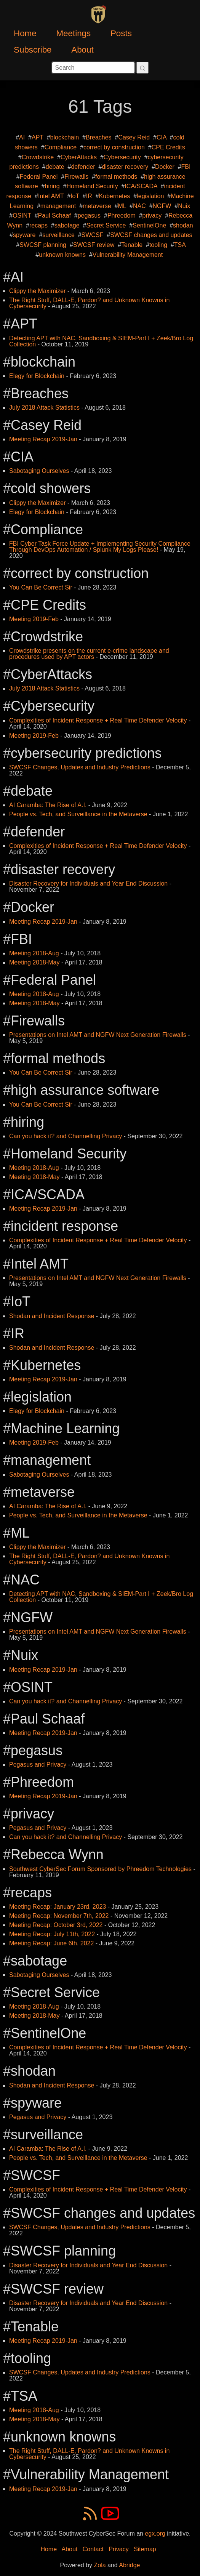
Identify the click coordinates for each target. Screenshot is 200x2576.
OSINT (22, 215)
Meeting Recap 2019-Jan (43, 439)
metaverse (97, 206)
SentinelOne (149, 225)
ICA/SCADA (141, 186)
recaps (38, 225)
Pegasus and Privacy (37, 1764)
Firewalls (76, 176)
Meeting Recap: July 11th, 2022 (52, 1934)
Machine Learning (65, 1428)
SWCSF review (93, 245)
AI (22, 137)
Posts (121, 33)
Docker (164, 166)
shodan (183, 225)
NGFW (162, 206)
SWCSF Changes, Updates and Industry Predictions (79, 767)
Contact (93, 2549)
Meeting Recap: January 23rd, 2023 (57, 1906)
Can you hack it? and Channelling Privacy (65, 1136)
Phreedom (121, 215)
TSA (180, 245)
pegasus (89, 215)
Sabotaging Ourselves (39, 471)
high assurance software (85, 1090)
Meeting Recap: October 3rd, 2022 (55, 1925)
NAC (139, 206)
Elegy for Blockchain (36, 376)
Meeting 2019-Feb (34, 619)
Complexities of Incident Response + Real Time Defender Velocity (98, 720)
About (82, 49)
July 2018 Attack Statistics (44, 407)
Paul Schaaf (54, 215)
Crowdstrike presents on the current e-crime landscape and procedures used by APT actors (89, 653)
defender (83, 166)
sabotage (67, 225)
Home (25, 33)
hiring (52, 186)
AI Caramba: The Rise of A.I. (47, 805)
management (58, 206)
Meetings (73, 33)
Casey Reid (134, 137)
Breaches (99, 137)
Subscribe (33, 49)
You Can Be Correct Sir (40, 587)
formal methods (116, 176)
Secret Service (106, 225)
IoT (74, 196)
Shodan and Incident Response (51, 1316)
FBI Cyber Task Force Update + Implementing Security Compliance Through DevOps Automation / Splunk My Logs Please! (99, 546)
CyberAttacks (79, 157)
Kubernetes (114, 196)
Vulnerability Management (128, 255)
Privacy (118, 2549)
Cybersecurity (122, 157)
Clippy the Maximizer (37, 291)
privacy (152, 215)
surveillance (58, 235)
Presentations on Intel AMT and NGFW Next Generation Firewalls (97, 1035)
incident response (64, 1226)
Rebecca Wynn (57, 1854)
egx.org (155, 2533)
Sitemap (145, 2549)
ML (122, 206)
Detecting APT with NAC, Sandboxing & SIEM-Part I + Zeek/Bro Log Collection (101, 341)
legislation (150, 196)
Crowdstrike (38, 157)
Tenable (131, 245)
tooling (158, 245)
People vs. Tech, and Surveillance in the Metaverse (78, 814)
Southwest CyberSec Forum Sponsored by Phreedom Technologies (100, 1869)
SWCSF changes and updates (151, 235)
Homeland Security (92, 186)
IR (89, 196)
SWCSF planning (42, 245)
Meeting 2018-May (34, 962)
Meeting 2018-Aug (34, 953)
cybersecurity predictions (86, 753)
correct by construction (114, 147)
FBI (186, 166)
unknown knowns (62, 255)
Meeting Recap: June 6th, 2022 (51, 1943)
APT (37, 137)
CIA (161, 137)
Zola (100, 2565)
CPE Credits (168, 147)
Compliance (61, 147)
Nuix (184, 206)
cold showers (51, 488)
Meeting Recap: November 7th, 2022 (59, 1916)
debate (55, 166)
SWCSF (93, 235)
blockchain (64, 137)
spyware (24, 235)
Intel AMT (51, 196)
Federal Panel (39, 176)
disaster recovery (125, 166)
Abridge (129, 2565)
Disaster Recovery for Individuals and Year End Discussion (88, 883)
